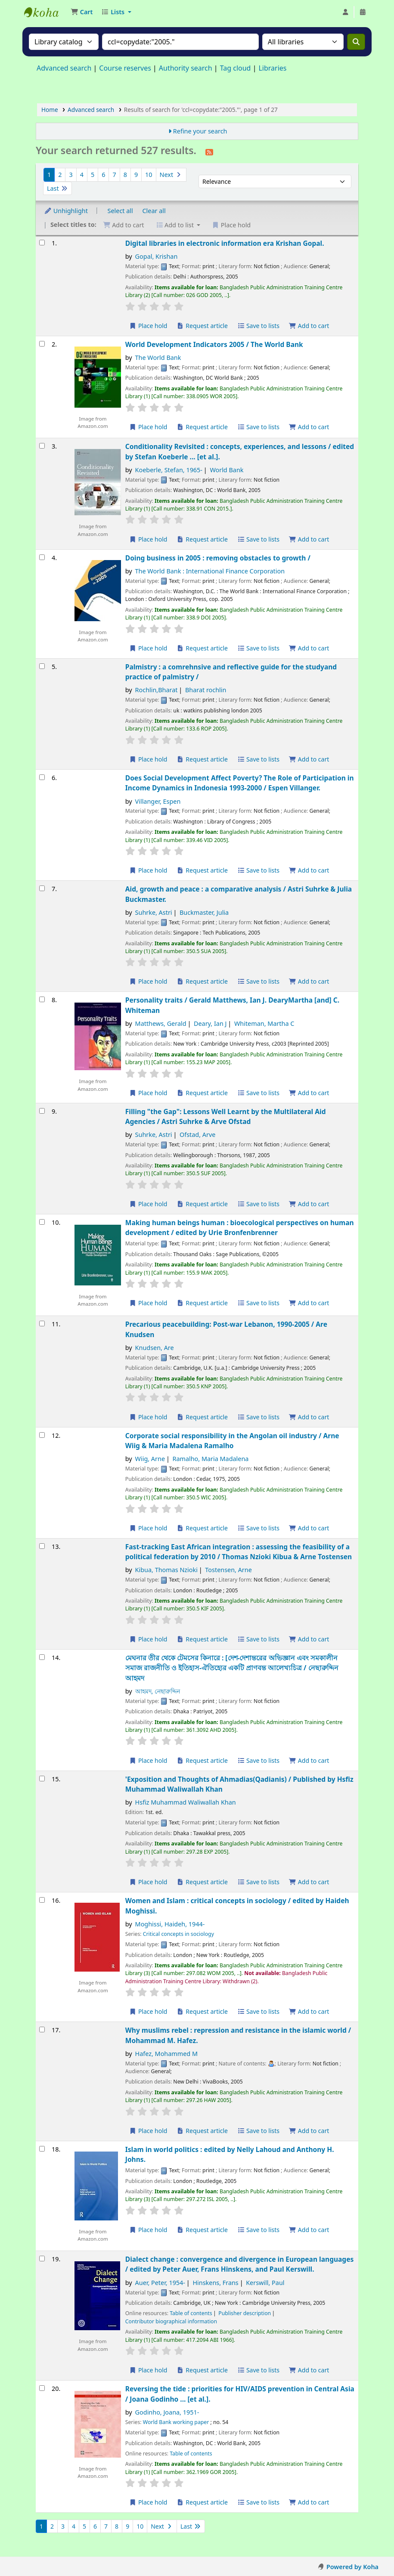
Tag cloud (235, 68)
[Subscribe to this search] (209, 151)
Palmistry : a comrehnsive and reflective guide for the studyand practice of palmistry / (231, 671)
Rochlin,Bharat (156, 690)
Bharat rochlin (205, 690)
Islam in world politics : (229, 2154)
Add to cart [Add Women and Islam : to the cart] (309, 2011)
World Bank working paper (176, 2422)
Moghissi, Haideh (170, 1924)
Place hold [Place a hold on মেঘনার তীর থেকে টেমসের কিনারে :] (148, 1760)
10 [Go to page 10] (148, 174)
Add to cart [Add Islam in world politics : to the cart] (309, 2230)
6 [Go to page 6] (103, 174)
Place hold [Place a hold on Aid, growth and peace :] (148, 981)
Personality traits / (232, 1005)
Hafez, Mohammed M (166, 2054)
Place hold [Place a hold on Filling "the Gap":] (148, 1204)
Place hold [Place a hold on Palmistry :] (148, 759)
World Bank (226, 470)
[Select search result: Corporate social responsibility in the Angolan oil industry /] (42, 1435)
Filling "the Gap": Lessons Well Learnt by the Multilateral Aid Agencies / (225, 1116)
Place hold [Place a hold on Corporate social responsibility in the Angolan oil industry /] (148, 1528)
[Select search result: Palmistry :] (42, 666)
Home (49, 109)
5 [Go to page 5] (92, 174)
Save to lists (258, 326)
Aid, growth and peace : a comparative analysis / (238, 894)
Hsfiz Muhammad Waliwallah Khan (185, 1802)
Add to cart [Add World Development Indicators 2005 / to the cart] (309, 427)
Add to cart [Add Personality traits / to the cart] (309, 1093)
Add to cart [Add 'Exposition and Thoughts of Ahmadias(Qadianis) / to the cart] (309, 1882)
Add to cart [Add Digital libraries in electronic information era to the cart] (309, 326)
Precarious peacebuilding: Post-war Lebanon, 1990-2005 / (226, 1329)
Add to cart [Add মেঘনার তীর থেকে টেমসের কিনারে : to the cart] (309, 1760)
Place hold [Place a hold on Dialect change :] (148, 2370)
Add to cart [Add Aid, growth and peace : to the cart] (309, 981)
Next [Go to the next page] (171, 174)
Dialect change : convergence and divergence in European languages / (239, 2264)
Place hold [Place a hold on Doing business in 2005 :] (148, 648)
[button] (81, 12)
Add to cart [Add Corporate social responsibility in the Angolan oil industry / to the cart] (309, 1528)
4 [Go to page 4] (82, 174)
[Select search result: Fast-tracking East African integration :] (42, 1546)
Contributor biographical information (171, 2321)
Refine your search (200, 131)
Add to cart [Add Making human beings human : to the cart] (309, 1303)
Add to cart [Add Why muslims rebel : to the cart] (309, 2131)
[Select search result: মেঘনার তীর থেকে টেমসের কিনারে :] (42, 1657)
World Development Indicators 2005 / (214, 344)
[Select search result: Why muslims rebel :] (42, 2029)
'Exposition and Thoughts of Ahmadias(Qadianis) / (239, 1784)
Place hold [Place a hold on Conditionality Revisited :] (148, 539)
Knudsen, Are (154, 1348)
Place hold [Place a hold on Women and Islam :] (148, 2011)
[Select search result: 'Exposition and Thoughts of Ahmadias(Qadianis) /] (42, 1778)
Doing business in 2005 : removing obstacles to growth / (217, 558)
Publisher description (244, 2313)
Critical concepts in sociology (178, 1934)
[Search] (356, 42)
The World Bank (158, 357)
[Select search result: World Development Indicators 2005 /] (42, 344)
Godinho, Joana (167, 2412)
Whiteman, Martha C (264, 1023)
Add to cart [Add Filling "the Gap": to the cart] (309, 1204)
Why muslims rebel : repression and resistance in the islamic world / (238, 2035)
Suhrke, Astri (153, 912)
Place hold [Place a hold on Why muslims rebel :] (148, 2131)
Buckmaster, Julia (204, 912)
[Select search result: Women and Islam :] (42, 1900)
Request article (202, 326)
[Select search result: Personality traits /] (42, 999)
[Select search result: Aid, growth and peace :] (42, 888)
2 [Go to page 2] (60, 174)
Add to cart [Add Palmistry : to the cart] (309, 759)
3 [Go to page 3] (70, 174)
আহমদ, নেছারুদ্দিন (157, 1691)
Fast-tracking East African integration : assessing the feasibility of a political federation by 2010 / (238, 1551)
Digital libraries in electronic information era (224, 243)
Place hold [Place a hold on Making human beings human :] (148, 1303)
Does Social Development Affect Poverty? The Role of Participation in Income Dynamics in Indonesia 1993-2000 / (239, 783)
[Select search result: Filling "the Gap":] (42, 1111)
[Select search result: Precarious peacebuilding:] (42, 1323)
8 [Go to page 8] (125, 174)
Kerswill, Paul (265, 2283)
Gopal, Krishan (156, 256)
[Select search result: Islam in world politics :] (42, 2149)
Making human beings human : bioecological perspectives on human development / (239, 1227)
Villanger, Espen (158, 801)
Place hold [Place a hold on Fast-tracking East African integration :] (148, 1639)
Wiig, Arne (150, 1459)
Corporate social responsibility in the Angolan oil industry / (232, 1440)
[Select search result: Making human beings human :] (42, 1222)
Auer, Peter (160, 2283)
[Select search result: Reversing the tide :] (42, 2388)
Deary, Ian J (210, 1023)
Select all (120, 211)
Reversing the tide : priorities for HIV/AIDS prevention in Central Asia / (239, 2393)
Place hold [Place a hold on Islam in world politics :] (148, 2230)
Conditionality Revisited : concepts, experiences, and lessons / (239, 451)
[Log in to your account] (345, 12)
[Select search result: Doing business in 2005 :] (42, 557)
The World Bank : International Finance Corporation (210, 571)
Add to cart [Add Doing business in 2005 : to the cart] (309, 648)
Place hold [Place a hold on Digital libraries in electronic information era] (148, 326)
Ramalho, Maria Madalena (210, 1459)
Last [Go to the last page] (57, 188)
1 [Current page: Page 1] (49, 174)
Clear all (154, 211)
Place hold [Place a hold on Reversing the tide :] (148, 2502)
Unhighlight (66, 211)
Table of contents (191, 2313)
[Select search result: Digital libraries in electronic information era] (42, 242)
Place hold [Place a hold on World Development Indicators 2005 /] (148, 427)
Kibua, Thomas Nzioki (166, 1570)
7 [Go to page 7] (114, 174)
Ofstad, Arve (197, 1134)
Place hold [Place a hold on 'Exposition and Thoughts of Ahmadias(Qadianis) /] (148, 1882)
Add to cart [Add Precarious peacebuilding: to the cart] (309, 1417)
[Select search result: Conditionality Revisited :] (42, 446)
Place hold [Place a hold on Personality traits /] (148, 1093)
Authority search (185, 68)
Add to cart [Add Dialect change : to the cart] (309, 2370)
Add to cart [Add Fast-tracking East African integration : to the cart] (309, 1639)
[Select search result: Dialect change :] (42, 2258)
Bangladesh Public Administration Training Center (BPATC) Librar (45, 12)
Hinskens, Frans (215, 2283)
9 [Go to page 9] (136, 174)
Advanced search (64, 68)
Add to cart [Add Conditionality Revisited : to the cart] (309, 539)
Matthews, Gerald (160, 1023)
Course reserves (125, 68)
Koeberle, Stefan (168, 470)
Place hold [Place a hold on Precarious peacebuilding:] (148, 1417)
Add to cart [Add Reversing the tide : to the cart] (309, 2502)
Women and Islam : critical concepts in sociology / (237, 1905)
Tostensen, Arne (228, 1570)
